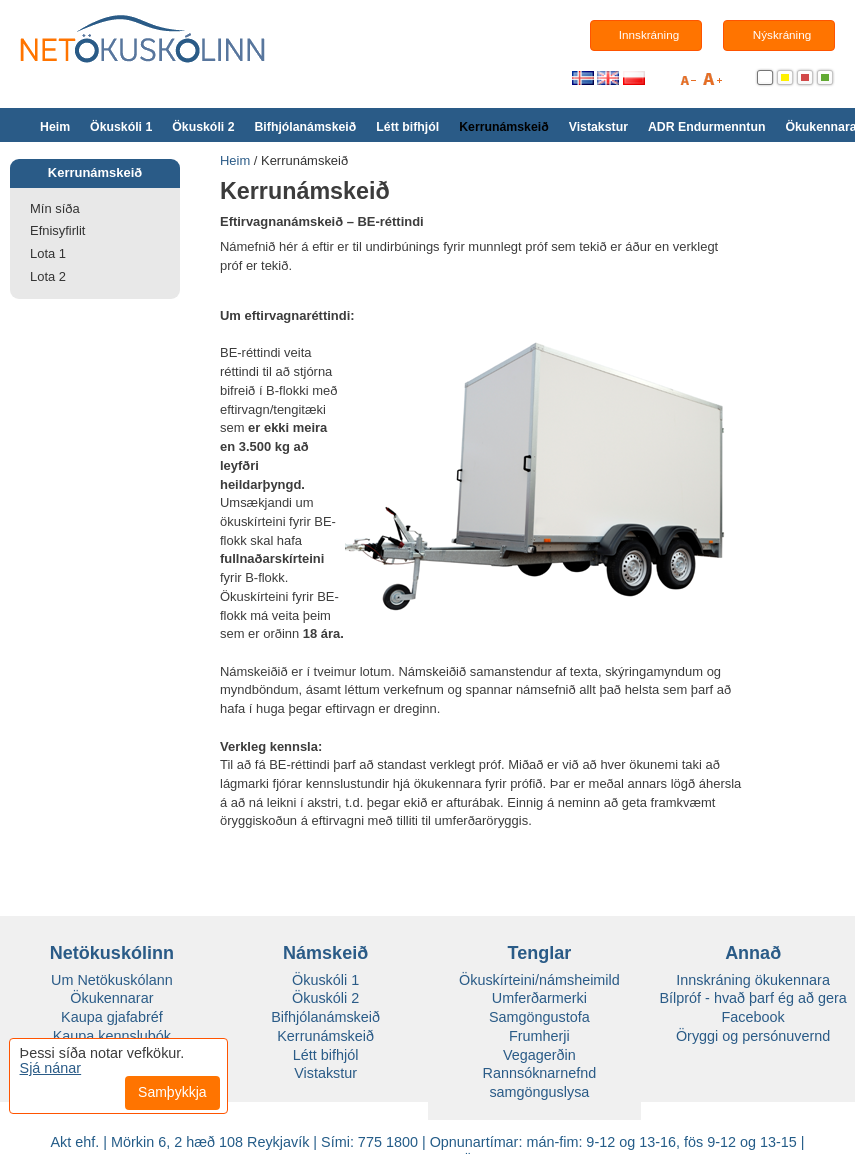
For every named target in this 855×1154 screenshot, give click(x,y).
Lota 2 (48, 276)
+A (712, 82)
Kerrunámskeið (504, 127)
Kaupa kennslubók (112, 1036)
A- (688, 82)
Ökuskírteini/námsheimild (539, 980)
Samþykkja (172, 1092)
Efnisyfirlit (57, 230)
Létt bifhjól (407, 127)
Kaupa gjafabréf (112, 1017)
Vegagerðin (539, 1055)
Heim (55, 127)
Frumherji (539, 1036)
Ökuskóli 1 (121, 127)
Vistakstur (598, 127)
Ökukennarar (111, 998)
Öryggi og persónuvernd (753, 1036)
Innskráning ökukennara (753, 980)
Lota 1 (48, 253)
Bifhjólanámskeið (305, 127)
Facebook (753, 1017)
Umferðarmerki (539, 998)
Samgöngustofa (539, 1017)
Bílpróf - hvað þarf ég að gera (753, 998)
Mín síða (55, 208)
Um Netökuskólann (112, 980)
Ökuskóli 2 (203, 127)
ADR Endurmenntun (707, 127)
